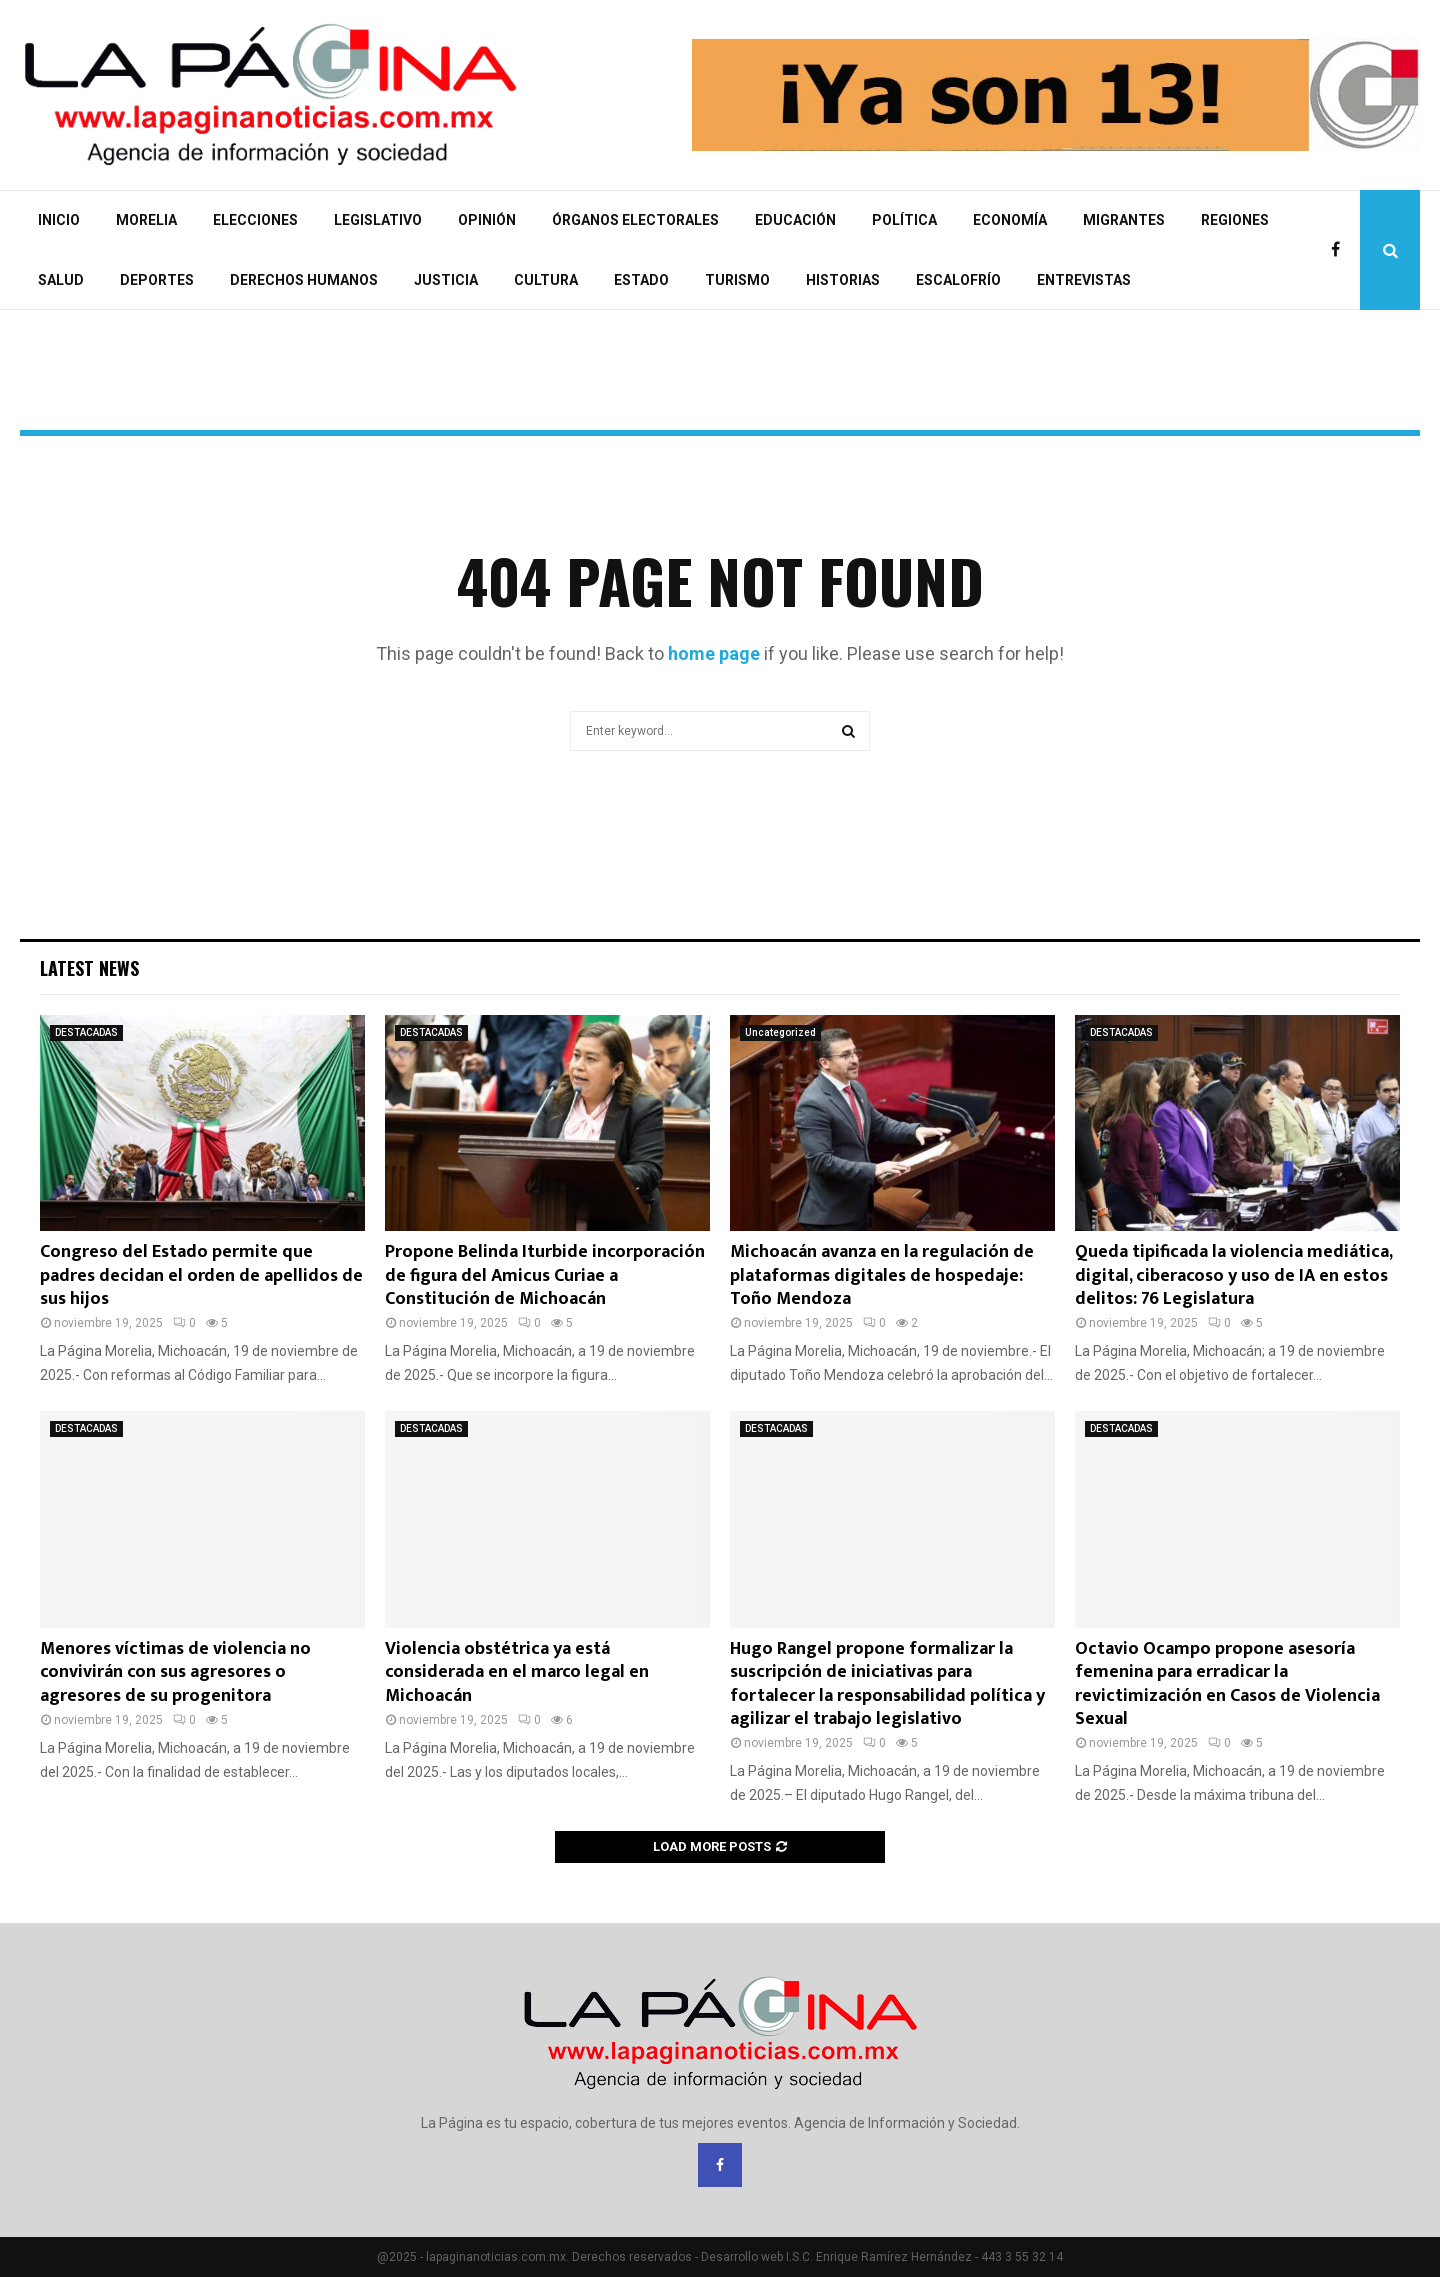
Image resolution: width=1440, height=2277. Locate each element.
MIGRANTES (1124, 220)
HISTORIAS (843, 280)
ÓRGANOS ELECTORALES (635, 220)
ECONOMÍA (1010, 220)
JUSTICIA (446, 280)
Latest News (89, 968)
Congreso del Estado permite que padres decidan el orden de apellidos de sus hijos (201, 1275)
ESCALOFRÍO (958, 280)
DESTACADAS (86, 1032)
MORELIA (146, 220)
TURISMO (737, 280)
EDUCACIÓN (795, 220)
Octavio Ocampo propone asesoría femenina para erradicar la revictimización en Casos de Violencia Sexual (1227, 1684)
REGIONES (1235, 220)
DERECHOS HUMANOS (304, 280)
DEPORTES (157, 280)
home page (714, 653)
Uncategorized (780, 1032)
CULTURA (546, 280)
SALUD (61, 280)
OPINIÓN (487, 220)
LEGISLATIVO (378, 220)
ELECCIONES (255, 220)
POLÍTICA (904, 220)
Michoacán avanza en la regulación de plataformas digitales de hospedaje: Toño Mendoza (882, 1275)
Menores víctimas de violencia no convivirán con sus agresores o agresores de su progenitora (175, 1672)
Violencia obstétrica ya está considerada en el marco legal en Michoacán (517, 1672)
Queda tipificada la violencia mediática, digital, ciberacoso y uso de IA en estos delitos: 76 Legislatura (1233, 1275)
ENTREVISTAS (1084, 280)
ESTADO (641, 280)
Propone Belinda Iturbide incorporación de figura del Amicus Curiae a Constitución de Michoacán (545, 1275)
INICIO (59, 220)
